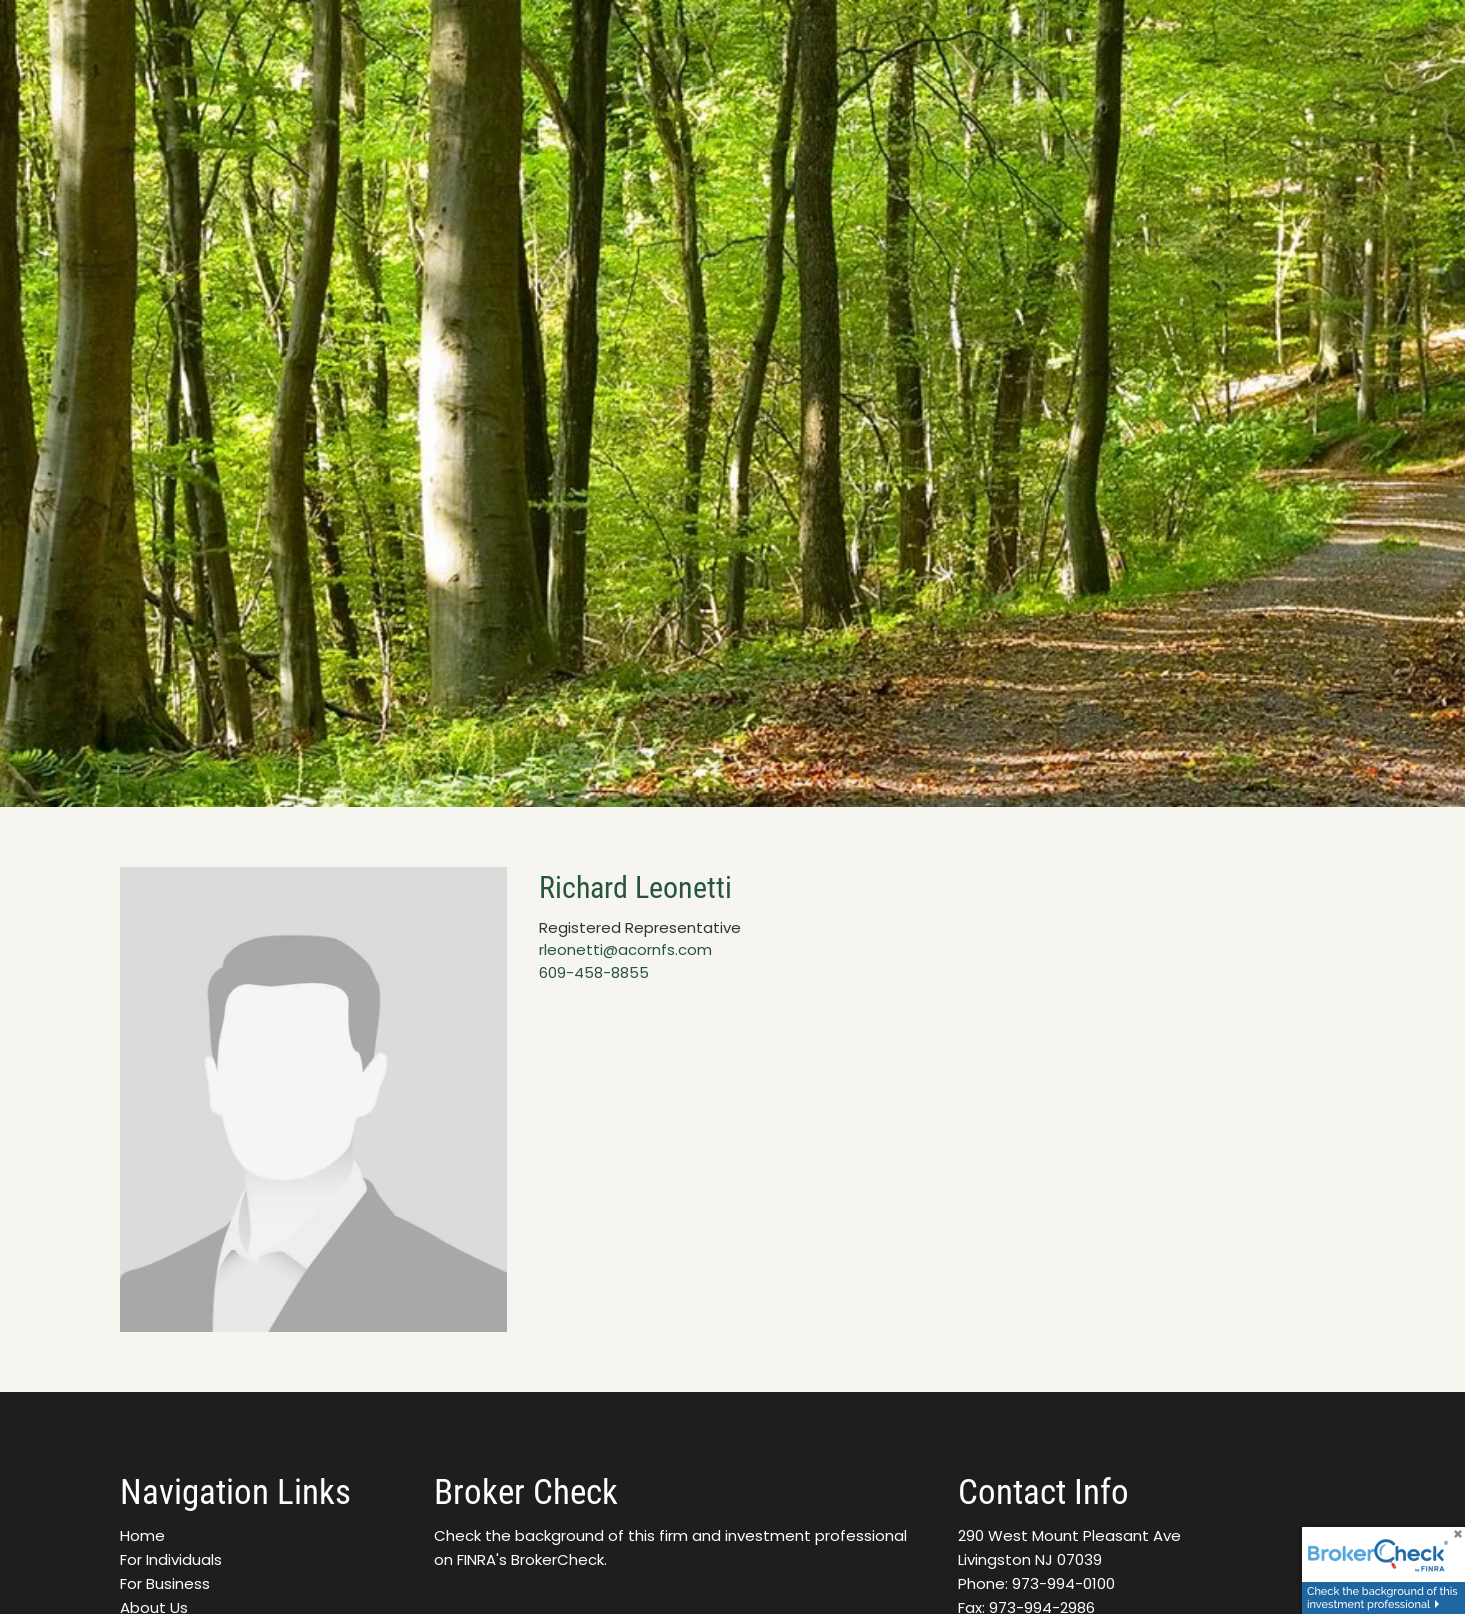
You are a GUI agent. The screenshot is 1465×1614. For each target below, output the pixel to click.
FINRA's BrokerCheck (530, 1559)
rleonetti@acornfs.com (625, 949)
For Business (165, 1583)
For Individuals (171, 1559)
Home (142, 1535)
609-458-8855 (594, 972)
